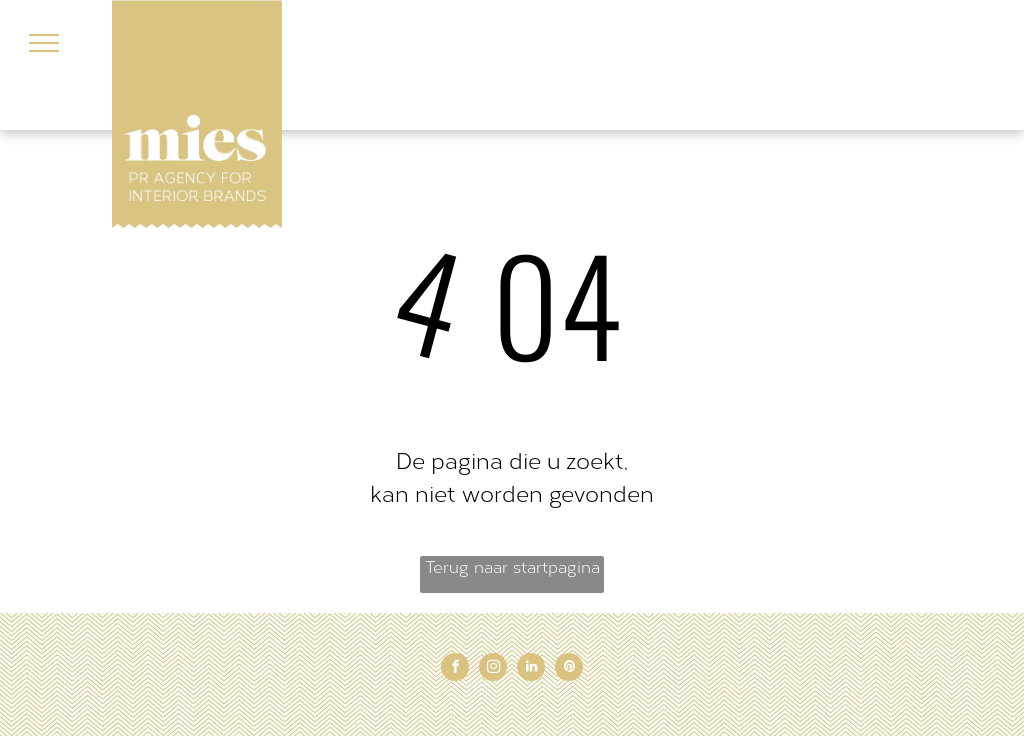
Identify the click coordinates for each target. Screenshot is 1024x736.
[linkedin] (531, 669)
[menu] (44, 43)
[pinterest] (569, 669)
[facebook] (455, 669)
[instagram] (493, 669)
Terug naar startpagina (512, 567)
